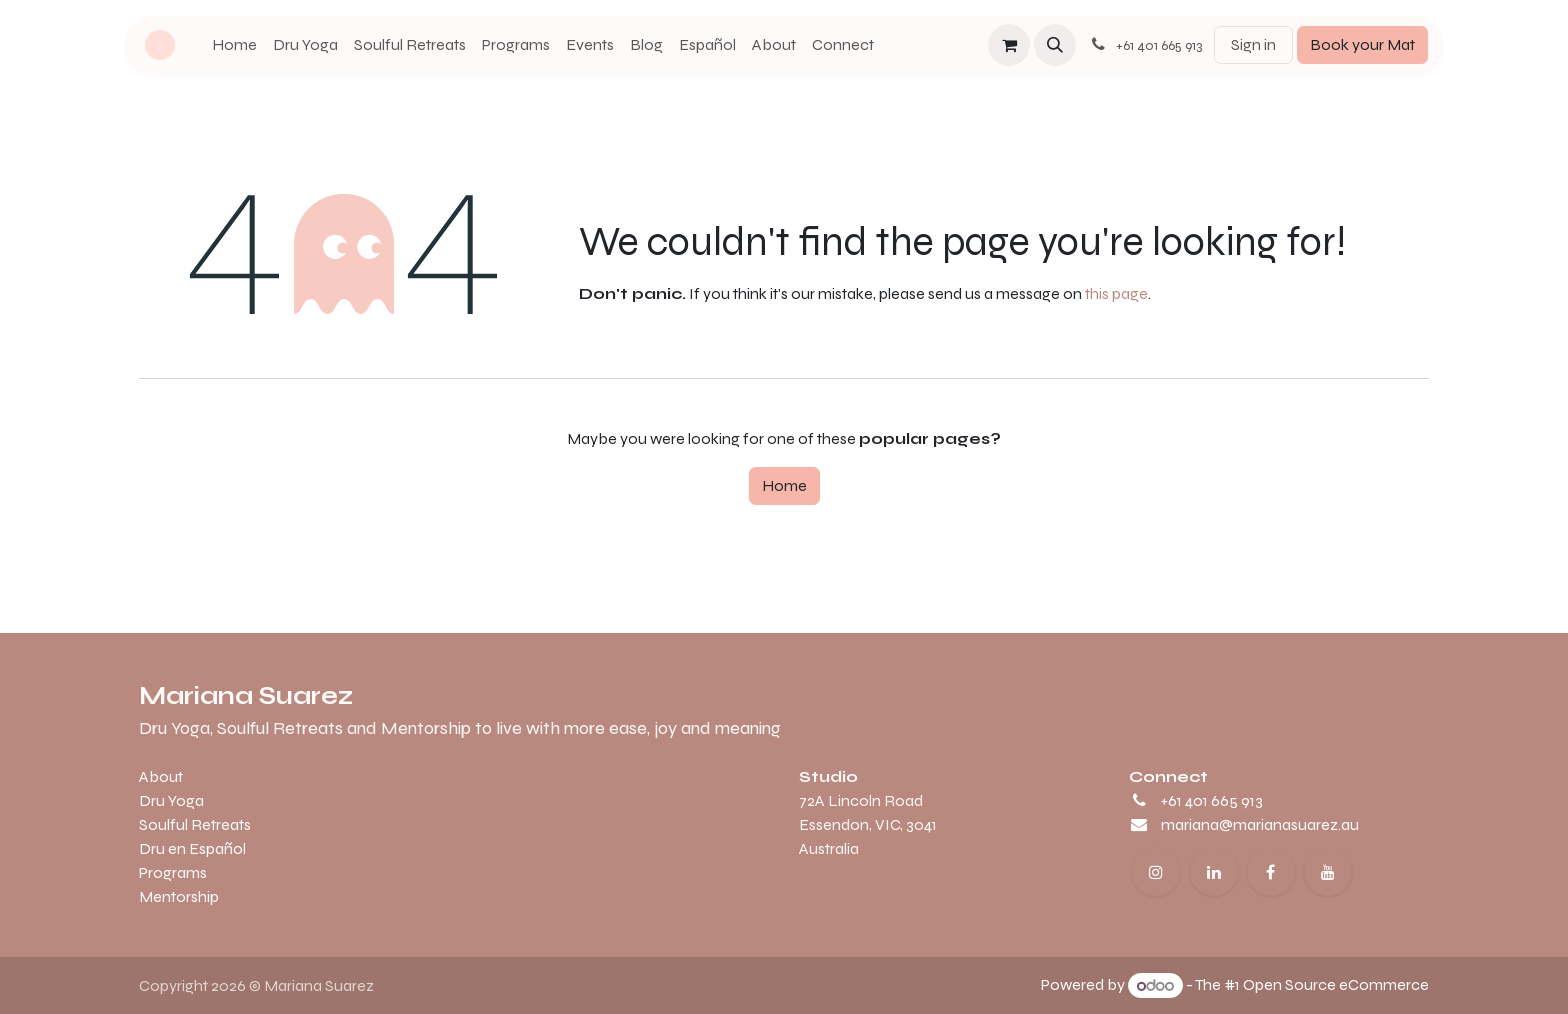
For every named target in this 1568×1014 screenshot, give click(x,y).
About (161, 776)
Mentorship (179, 896)
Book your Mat (1362, 44)
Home (784, 485)
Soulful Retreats (195, 824)
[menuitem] (234, 45)
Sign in (1253, 44)
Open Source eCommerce (1336, 985)
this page (1116, 293)
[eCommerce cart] (1009, 45)
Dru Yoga (171, 800)
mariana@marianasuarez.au (1260, 824)
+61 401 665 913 (1212, 800)
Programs (173, 872)
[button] (1055, 45)
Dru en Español (192, 848)
